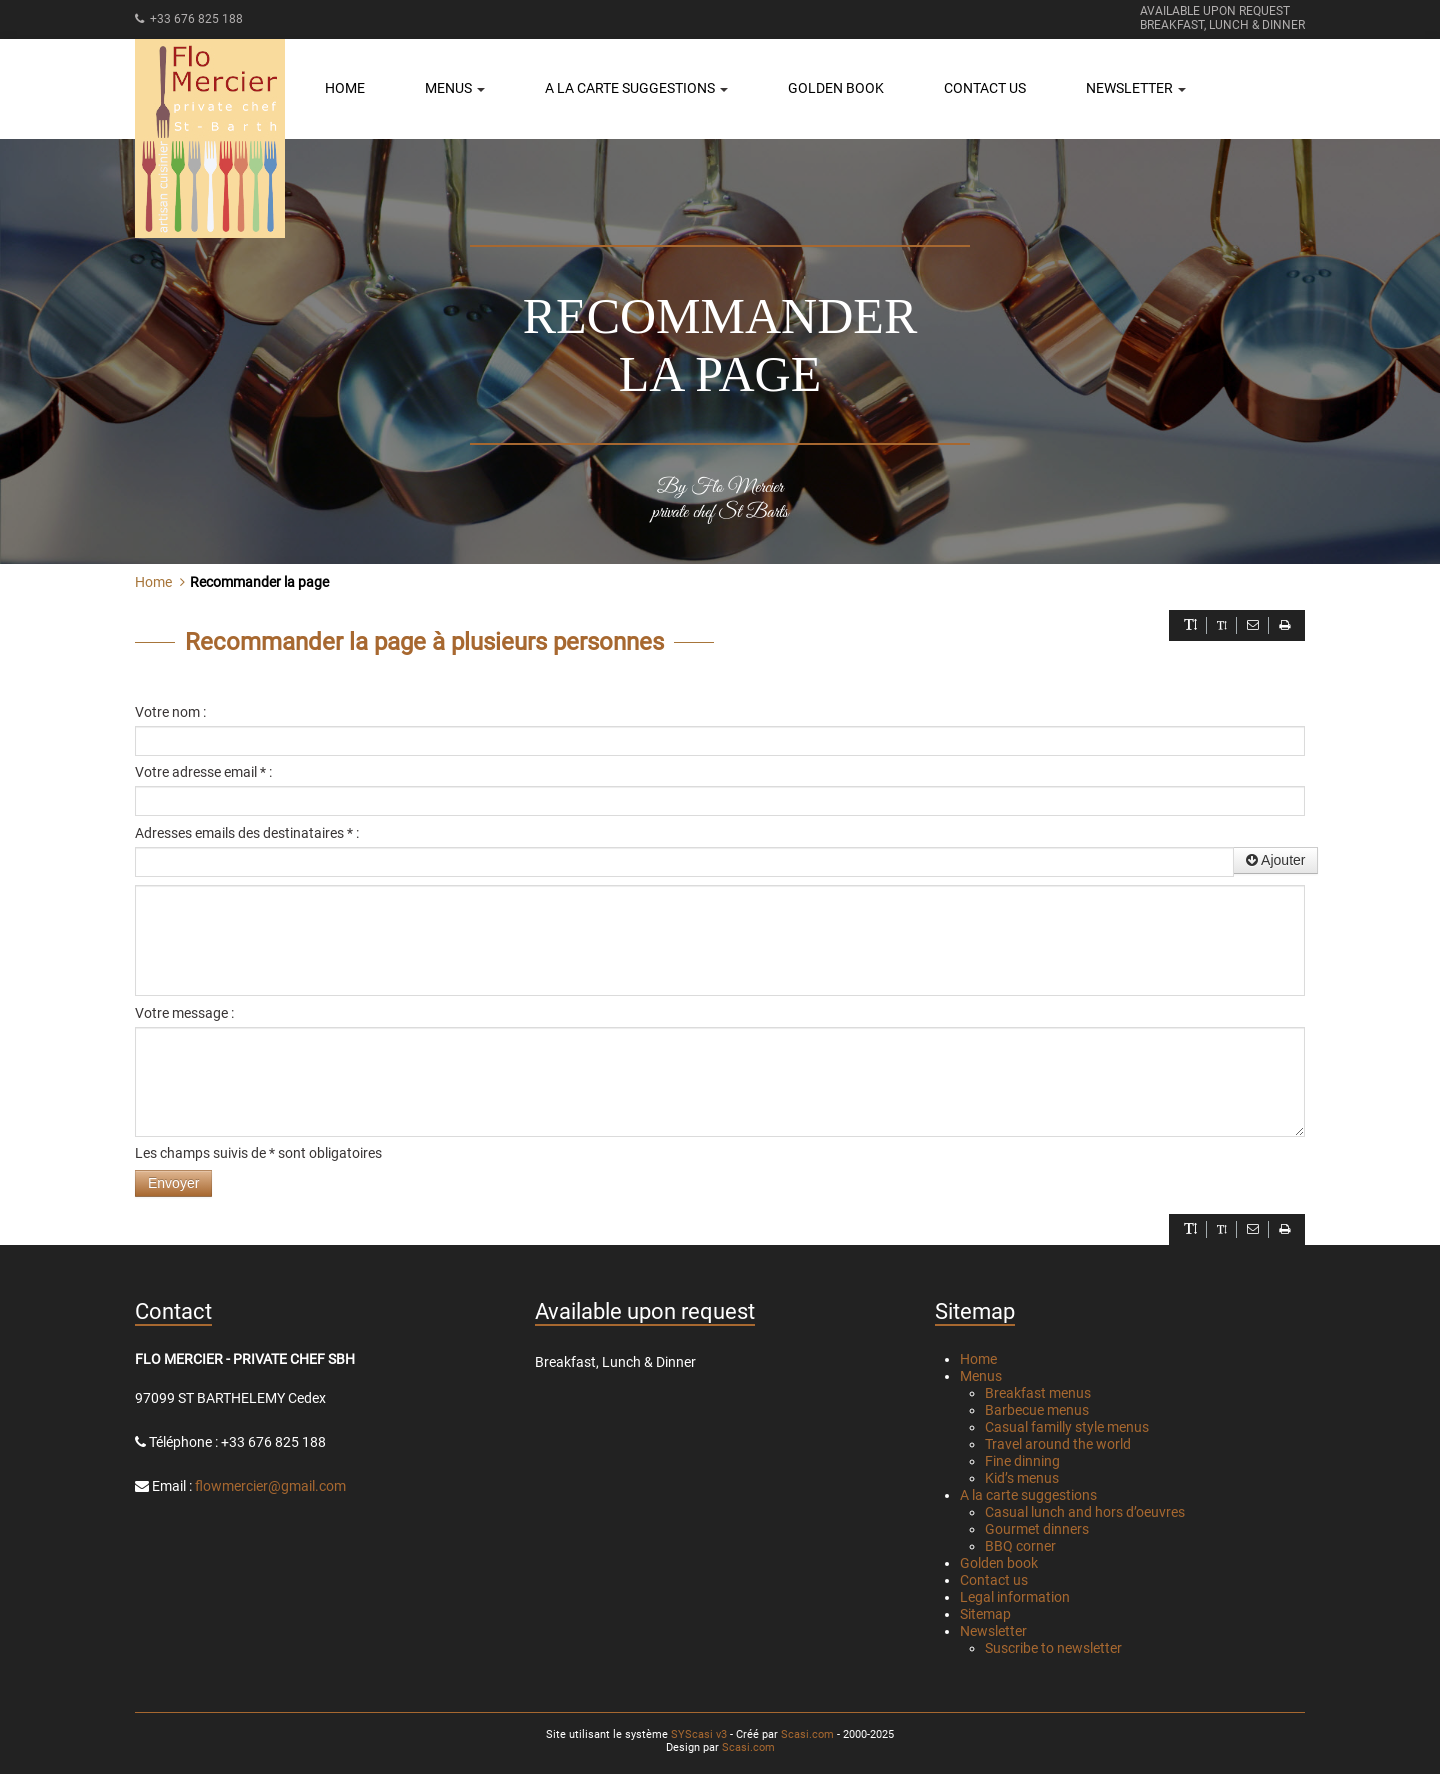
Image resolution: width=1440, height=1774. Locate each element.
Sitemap (985, 1614)
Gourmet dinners (1037, 1529)
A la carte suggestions (1028, 1495)
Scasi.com (807, 1734)
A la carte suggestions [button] (636, 88)
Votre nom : (170, 712)
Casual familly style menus (1067, 1427)
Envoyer (173, 1183)
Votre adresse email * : (203, 772)
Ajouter (1275, 860)
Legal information (1015, 1597)
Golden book (836, 88)
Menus (981, 1376)
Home (345, 88)
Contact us (985, 88)
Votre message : (184, 1013)
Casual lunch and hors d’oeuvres (1085, 1512)
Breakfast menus (1038, 1393)
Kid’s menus (1022, 1478)
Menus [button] (455, 88)
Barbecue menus (1037, 1410)
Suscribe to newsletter (1053, 1648)
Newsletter (993, 1631)
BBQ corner (1020, 1546)
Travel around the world (1058, 1444)
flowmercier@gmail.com (270, 1486)
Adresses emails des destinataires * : (247, 833)
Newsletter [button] (1136, 88)
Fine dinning (1022, 1461)
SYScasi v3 (699, 1734)
